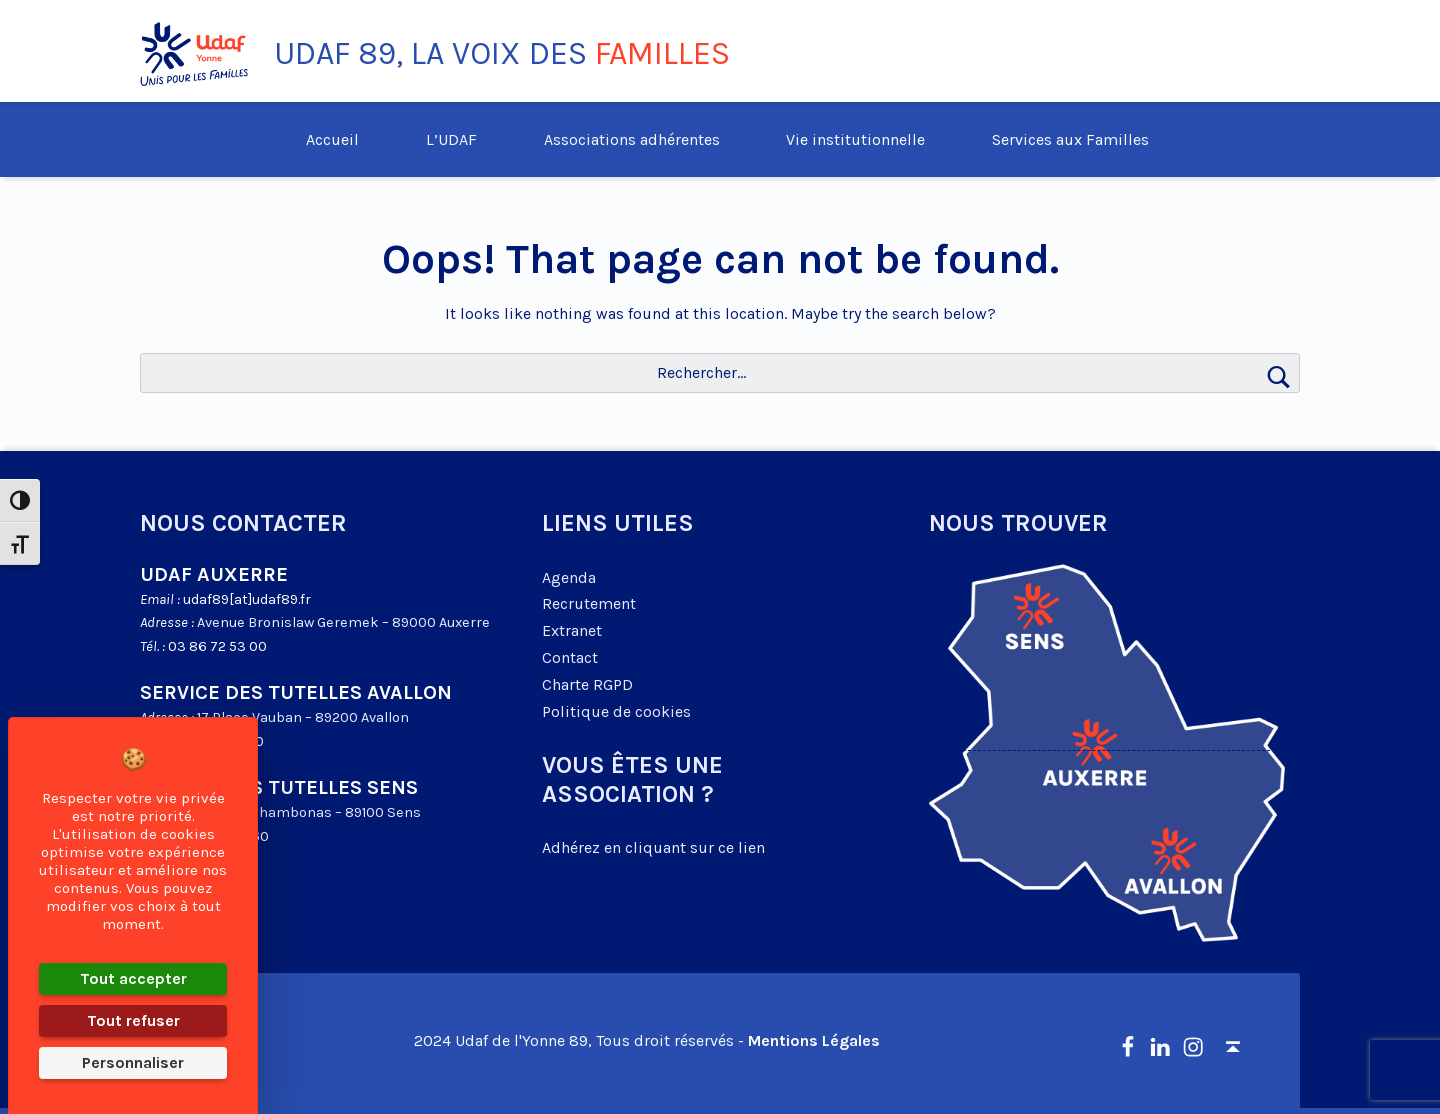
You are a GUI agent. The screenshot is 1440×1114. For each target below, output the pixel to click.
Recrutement (589, 603)
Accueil (332, 139)
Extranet (572, 630)
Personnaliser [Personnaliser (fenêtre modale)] (133, 1062)
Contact (570, 657)
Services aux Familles (1070, 139)
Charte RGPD (587, 684)
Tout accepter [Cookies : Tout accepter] (133, 978)
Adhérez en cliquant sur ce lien (653, 847)
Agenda (569, 577)
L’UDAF (451, 139)
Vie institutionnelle (855, 139)
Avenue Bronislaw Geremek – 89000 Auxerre (343, 622)
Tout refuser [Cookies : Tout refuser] (133, 1020)
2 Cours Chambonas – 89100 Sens (309, 812)
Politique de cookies (616, 711)
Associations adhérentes (632, 139)
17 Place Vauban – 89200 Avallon (303, 717)
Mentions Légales (814, 1040)
